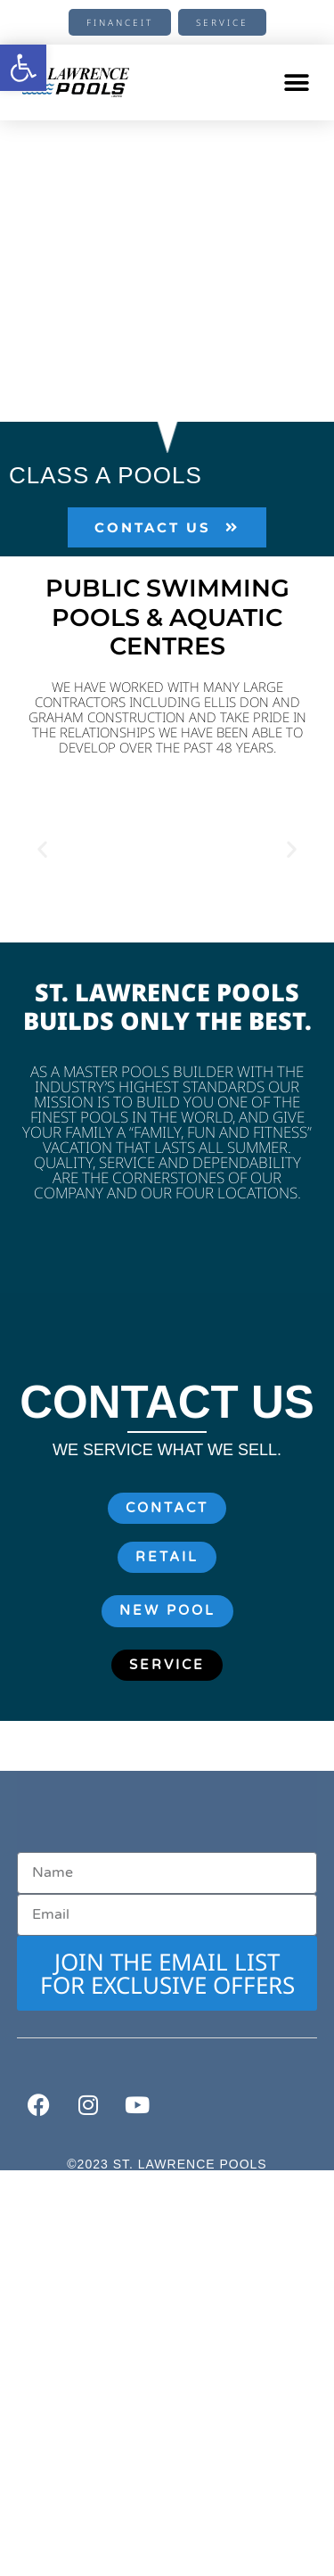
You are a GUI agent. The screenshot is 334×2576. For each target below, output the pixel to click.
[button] (296, 82)
